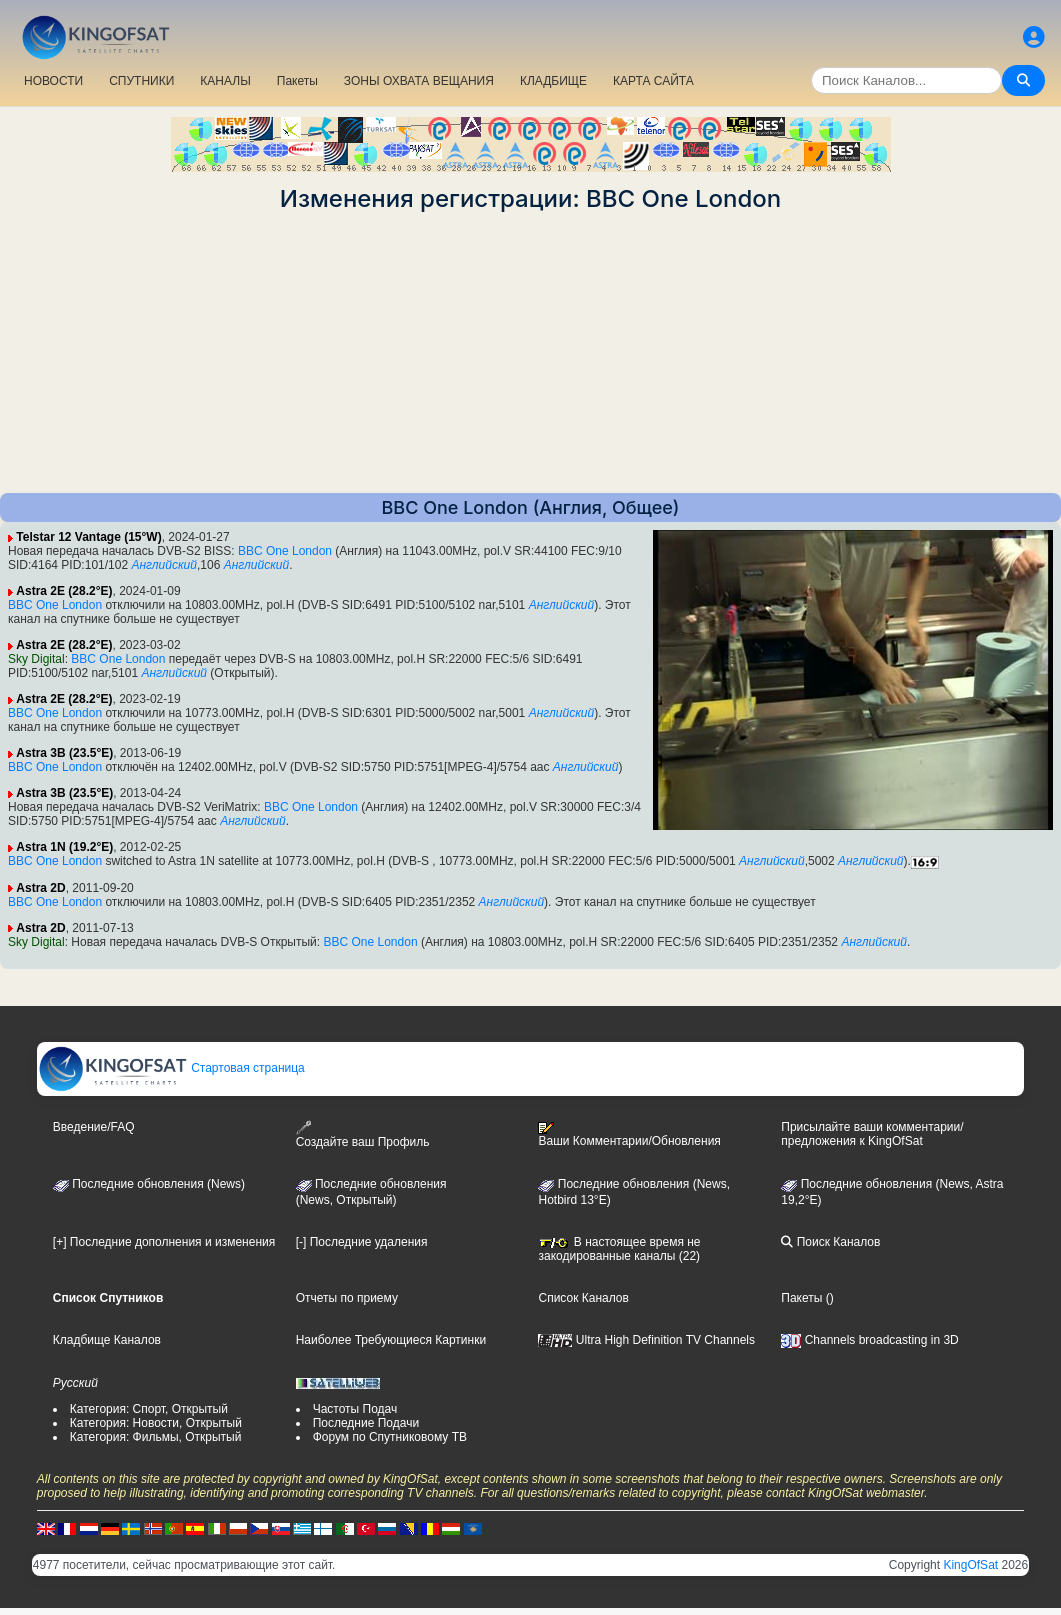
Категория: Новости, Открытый (156, 1423)
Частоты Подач (355, 1409)
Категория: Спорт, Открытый (149, 1409)
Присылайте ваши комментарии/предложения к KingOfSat (872, 1134)
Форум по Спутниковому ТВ (390, 1437)
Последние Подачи (366, 1423)
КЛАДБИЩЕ (553, 81)
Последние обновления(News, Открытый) (371, 1192)
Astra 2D (40, 888)
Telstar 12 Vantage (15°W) (88, 537)
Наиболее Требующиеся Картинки (391, 1340)
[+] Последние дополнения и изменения (164, 1242)
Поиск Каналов (830, 1242)
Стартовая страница (171, 1068)
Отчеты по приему (347, 1298)
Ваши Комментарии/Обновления (629, 1135)
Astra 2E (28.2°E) (64, 591)
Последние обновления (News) (149, 1184)
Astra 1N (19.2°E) (64, 847)
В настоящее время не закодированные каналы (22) (619, 1249)
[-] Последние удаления (362, 1242)
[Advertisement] (530, 353)
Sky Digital (36, 659)
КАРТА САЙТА (653, 81)
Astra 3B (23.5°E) (64, 753)
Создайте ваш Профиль (363, 1134)
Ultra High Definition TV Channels (646, 1340)
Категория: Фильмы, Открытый (156, 1437)
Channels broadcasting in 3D (869, 1340)
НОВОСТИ (53, 81)
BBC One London (285, 551)
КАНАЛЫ (225, 81)
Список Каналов (583, 1298)
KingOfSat (970, 1565)
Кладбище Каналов (107, 1340)
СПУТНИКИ (141, 81)
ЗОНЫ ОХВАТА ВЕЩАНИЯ (419, 81)
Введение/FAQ (94, 1127)
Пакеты (297, 81)
